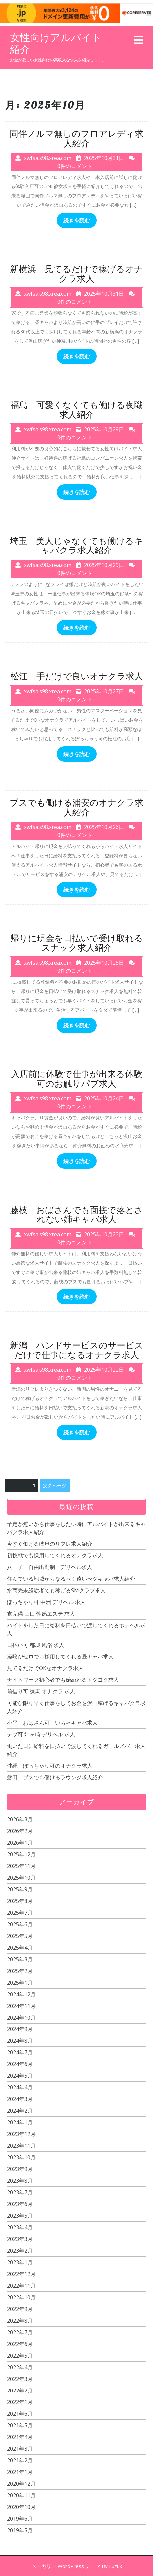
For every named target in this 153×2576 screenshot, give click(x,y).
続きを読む (76, 220)
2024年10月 (21, 2017)
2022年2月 (20, 2390)
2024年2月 (20, 2110)
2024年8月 (20, 2040)
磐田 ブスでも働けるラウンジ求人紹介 (55, 1777)
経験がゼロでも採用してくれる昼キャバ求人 (60, 1656)
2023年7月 (20, 2192)
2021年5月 (20, 2425)
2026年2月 (20, 1831)
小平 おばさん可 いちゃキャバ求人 (52, 1722)
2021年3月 (20, 2448)
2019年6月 (20, 2518)
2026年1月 (20, 1842)
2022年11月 (21, 2285)
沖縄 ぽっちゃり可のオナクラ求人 (49, 1765)
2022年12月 (21, 2274)
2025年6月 (20, 1924)
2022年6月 (20, 2344)
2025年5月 (20, 1936)
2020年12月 (21, 2483)
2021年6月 (20, 2413)
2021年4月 (20, 2437)
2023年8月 (20, 2180)
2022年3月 (20, 2379)
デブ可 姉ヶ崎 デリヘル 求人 (41, 1734)
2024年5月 (20, 2075)
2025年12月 (21, 1854)
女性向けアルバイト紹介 (56, 43)
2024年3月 (20, 2099)
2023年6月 (20, 2204)
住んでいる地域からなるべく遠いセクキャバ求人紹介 (71, 1578)
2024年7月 (20, 2052)
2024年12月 (21, 1994)
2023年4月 (20, 2227)
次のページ (54, 1485)
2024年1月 (20, 2122)
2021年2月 (20, 2460)
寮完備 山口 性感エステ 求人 (41, 1613)
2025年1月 (20, 1982)
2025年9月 (20, 1889)
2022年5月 (20, 2355)
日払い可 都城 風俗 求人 (35, 1645)
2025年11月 (21, 1866)
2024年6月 (20, 2064)
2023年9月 (20, 2169)
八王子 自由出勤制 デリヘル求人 (49, 1567)
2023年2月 (20, 2250)
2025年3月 (20, 1959)
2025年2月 (20, 1971)
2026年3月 (20, 1819)
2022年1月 (20, 2402)
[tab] (138, 40)
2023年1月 (20, 2262)
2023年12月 (21, 2134)
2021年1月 (20, 2472)
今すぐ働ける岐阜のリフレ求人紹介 (49, 1543)
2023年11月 (21, 2145)
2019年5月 (20, 2530)
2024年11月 (21, 2006)
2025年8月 (20, 1901)
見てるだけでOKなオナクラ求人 (45, 1668)
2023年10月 (21, 2157)
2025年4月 (20, 1947)
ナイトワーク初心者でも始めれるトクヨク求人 (63, 1679)
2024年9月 (20, 2029)
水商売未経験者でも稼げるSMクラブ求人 (56, 1590)
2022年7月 (20, 2332)
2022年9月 (20, 2309)
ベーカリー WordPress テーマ (65, 2566)
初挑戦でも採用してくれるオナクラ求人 (55, 1555)
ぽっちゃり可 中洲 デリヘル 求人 (46, 1602)
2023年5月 (20, 2215)
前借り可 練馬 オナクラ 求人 (41, 1691)
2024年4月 (20, 2087)
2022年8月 (20, 2320)
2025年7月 (20, 1912)
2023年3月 (20, 2239)
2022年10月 (21, 2297)
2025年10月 (21, 1877)
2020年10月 (21, 2507)
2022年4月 (20, 2367)
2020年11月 (21, 2495)
